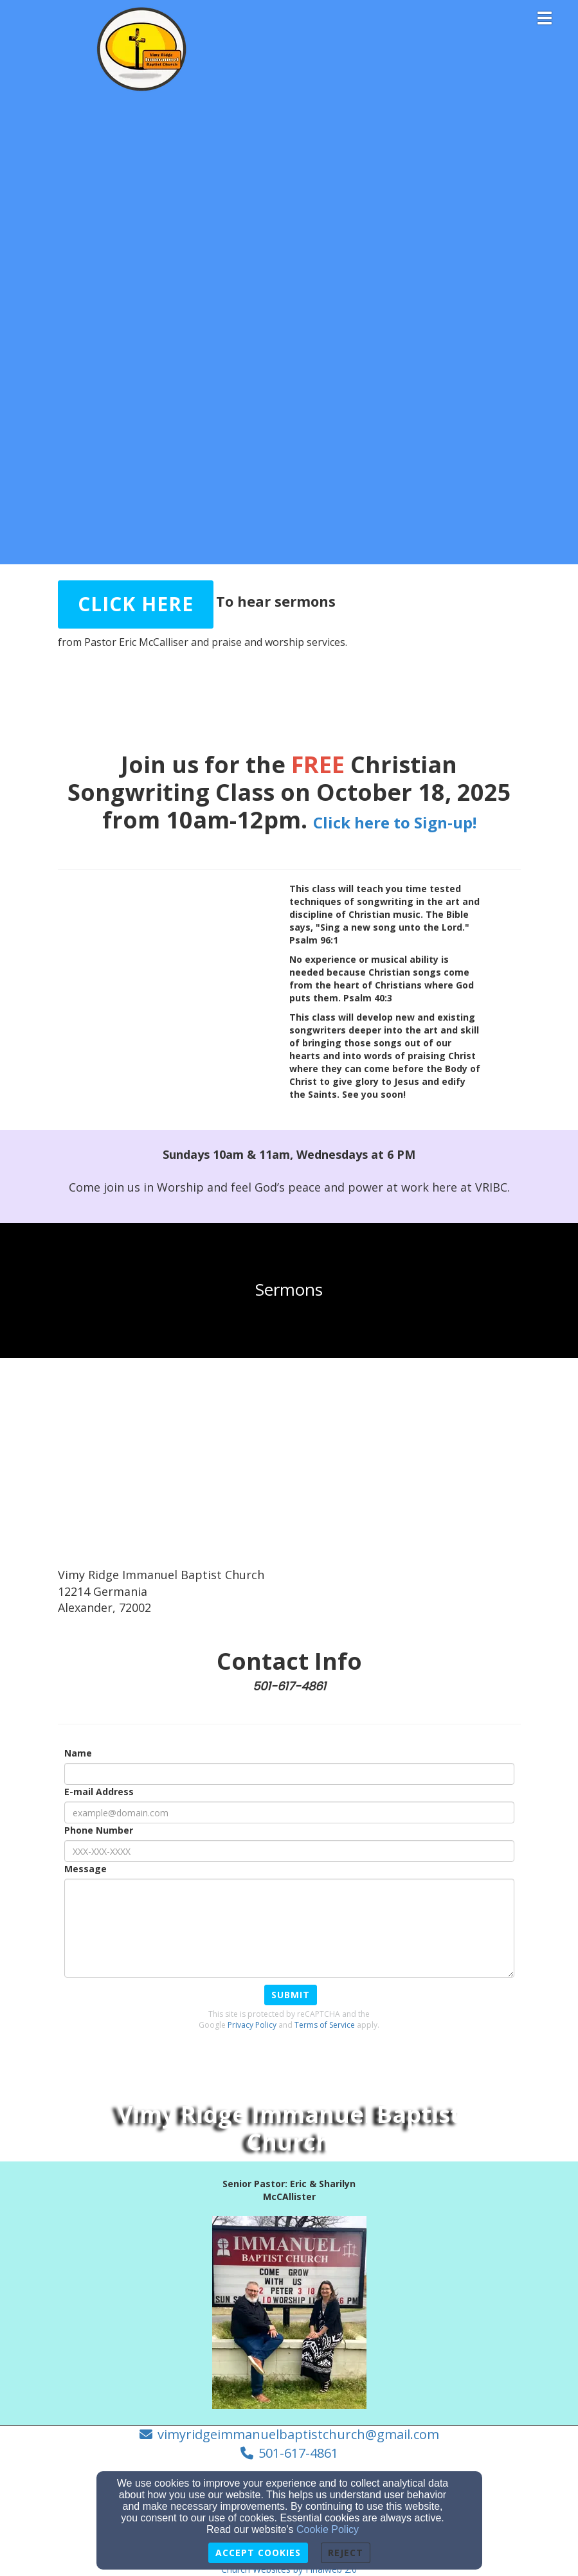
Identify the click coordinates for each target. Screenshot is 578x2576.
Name (78, 1753)
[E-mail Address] (289, 1812)
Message (85, 1869)
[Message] (289, 1928)
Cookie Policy (327, 2529)
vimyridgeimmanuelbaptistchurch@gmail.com (298, 2434)
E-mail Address (99, 1791)
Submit (290, 1995)
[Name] (289, 1774)
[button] (135, 604)
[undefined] (289, 1289)
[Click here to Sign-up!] (394, 820)
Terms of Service (324, 2024)
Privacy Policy (252, 2024)
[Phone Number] (289, 1851)
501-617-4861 (298, 2453)
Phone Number (98, 1830)
